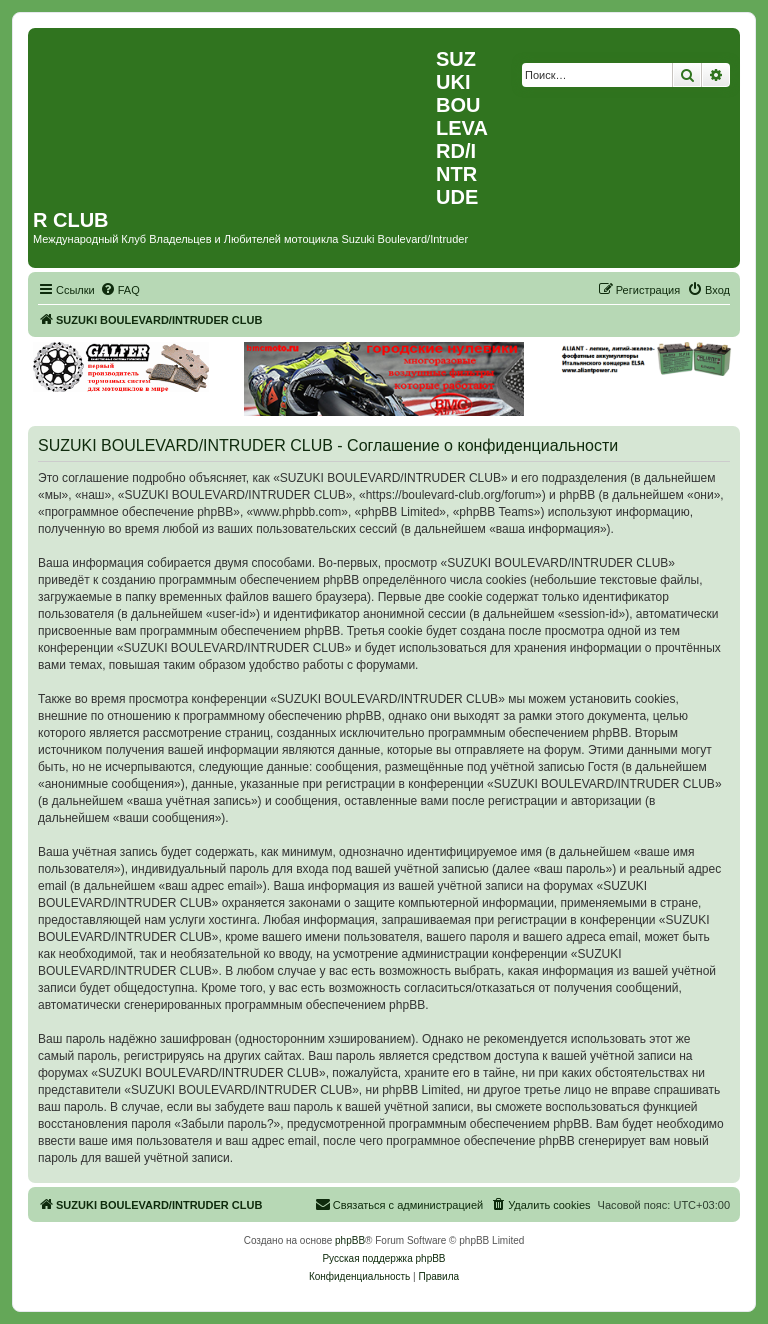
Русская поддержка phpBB (383, 1258)
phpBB (350, 1240)
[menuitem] (120, 290)
